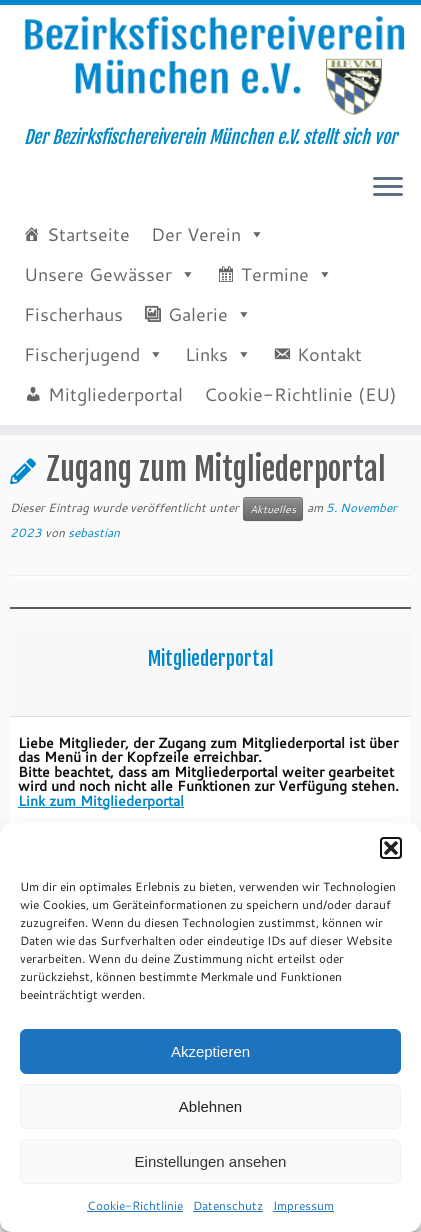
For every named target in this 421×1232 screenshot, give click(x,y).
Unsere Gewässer (98, 298)
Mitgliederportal (115, 418)
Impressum (303, 1205)
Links (206, 378)
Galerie (198, 338)
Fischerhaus (73, 338)
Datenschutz (228, 1205)
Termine (275, 298)
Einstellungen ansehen (211, 1161)
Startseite (88, 258)
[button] (391, 848)
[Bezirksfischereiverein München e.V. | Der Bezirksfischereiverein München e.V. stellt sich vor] (210, 78)
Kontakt (329, 378)
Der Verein (196, 258)
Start (25, 495)
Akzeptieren (210, 1051)
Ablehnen (210, 1106)
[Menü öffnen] (388, 213)
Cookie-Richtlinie (135, 1205)
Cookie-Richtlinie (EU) (300, 418)
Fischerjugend (82, 378)
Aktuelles (85, 495)
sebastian (94, 605)
